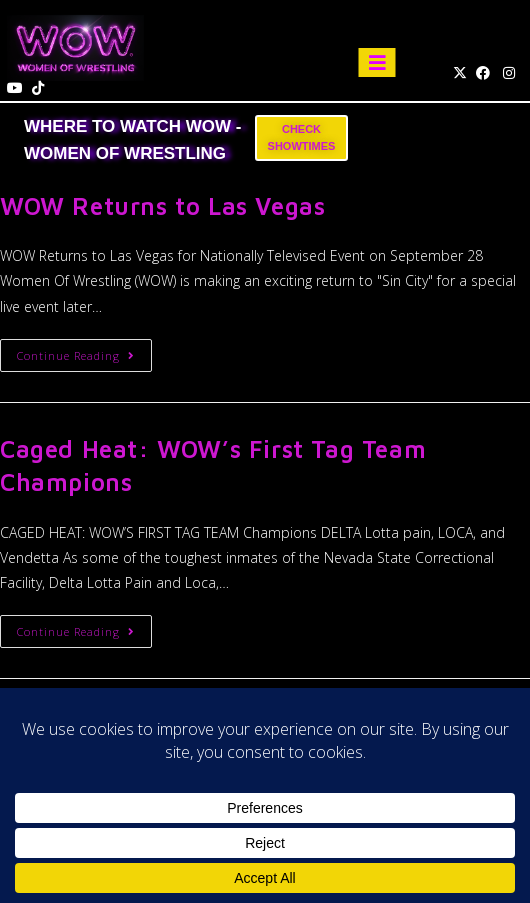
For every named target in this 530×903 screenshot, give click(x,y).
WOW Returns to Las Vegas (162, 206)
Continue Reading (84, 351)
